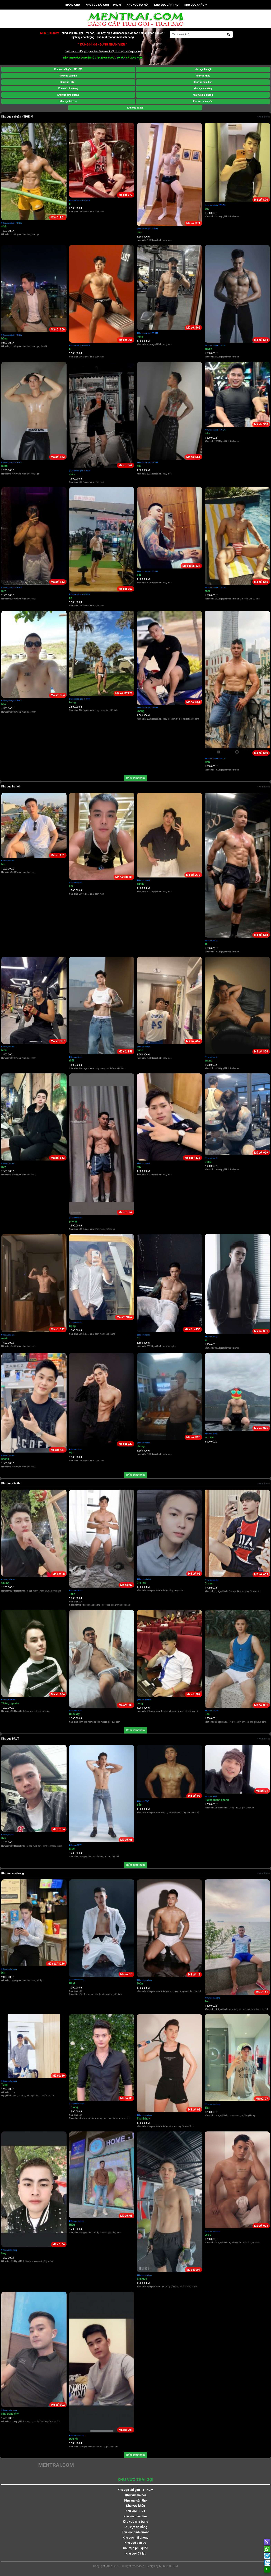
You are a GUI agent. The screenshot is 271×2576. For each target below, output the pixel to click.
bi (70, 203)
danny (140, 883)
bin (139, 466)
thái (71, 1060)
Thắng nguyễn (10, 1703)
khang (140, 711)
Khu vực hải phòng (203, 94)
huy (3, 591)
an (70, 597)
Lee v (208, 2234)
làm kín (209, 1437)
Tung (4, 2084)
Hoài (207, 1714)
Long (140, 1703)
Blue (72, 1848)
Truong (73, 2107)
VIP (71, 1452)
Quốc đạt (74, 1714)
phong (73, 1221)
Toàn (72, 1594)
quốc (140, 1050)
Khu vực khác (195, 4)
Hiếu (72, 2224)
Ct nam (209, 1583)
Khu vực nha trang (68, 88)
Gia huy (141, 1582)
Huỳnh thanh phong (217, 1800)
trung (72, 702)
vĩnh (4, 226)
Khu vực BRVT (68, 82)
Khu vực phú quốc (202, 101)
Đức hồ (73, 2438)
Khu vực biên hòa (202, 82)
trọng (72, 1326)
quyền (208, 349)
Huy (3, 2253)
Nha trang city (10, 2413)
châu (72, 474)
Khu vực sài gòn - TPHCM (103, 4)
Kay (3, 1838)
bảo (3, 704)
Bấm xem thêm (135, 778)
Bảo (139, 1804)
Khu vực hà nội (137, 4)
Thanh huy (143, 2118)
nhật (207, 591)
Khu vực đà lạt (135, 107)
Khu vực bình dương (68, 94)
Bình (207, 2107)
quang (208, 1060)
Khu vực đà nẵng (203, 88)
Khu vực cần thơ (166, 4)
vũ (206, 1340)
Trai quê (142, 2278)
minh (4, 1338)
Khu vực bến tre (68, 101)
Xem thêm (263, 116)
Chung (5, 1583)
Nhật (72, 1983)
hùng (4, 338)
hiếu (139, 232)
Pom (207, 2001)
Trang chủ (72, 4)
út (138, 1338)
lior (71, 886)
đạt (207, 208)
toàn (207, 433)
